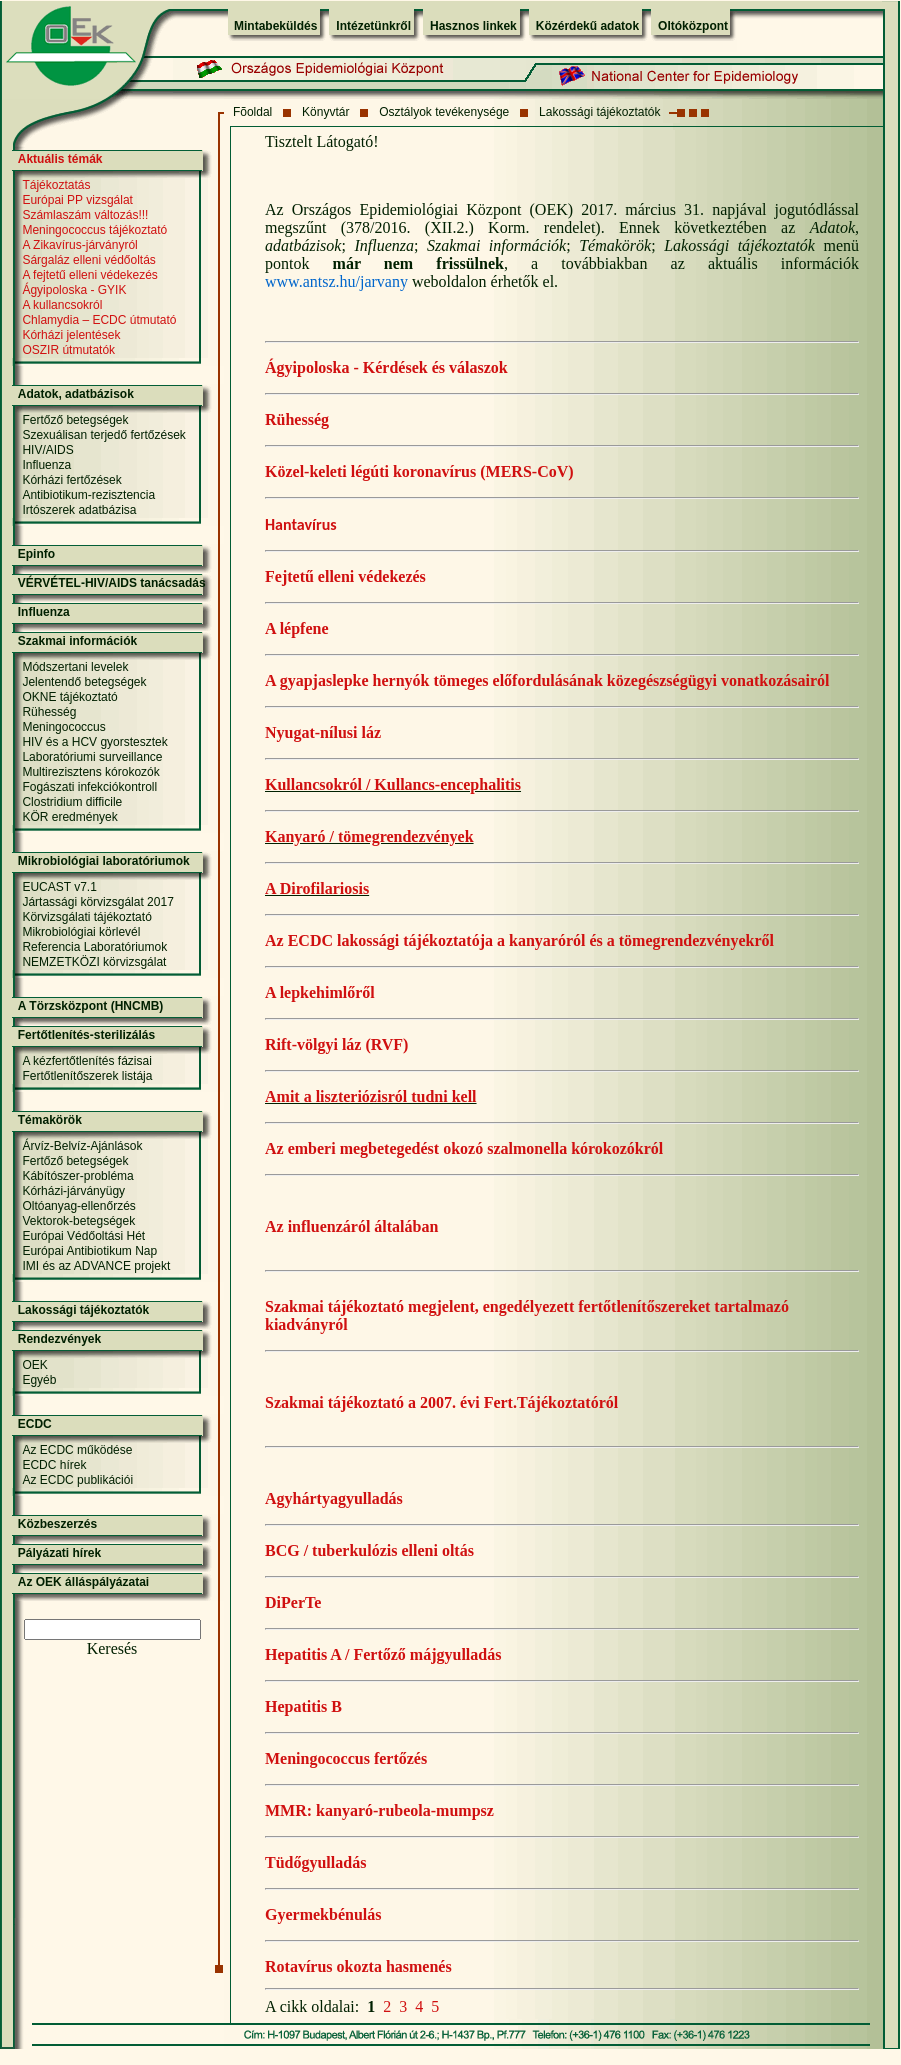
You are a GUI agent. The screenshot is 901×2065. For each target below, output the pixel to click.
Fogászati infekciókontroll (89, 787)
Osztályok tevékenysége (444, 112)
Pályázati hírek (59, 1553)
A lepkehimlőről (320, 992)
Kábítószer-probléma (77, 1176)
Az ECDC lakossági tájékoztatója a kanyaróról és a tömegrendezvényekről (519, 940)
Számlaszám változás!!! (85, 215)
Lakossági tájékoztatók (599, 112)
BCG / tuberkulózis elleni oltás (369, 1550)
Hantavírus (301, 524)
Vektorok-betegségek (78, 1221)
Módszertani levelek (75, 667)
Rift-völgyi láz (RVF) (336, 1044)
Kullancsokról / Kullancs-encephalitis (393, 784)
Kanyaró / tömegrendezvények (369, 836)
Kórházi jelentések (71, 335)
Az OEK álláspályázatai (83, 1582)
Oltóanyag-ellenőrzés (78, 1206)
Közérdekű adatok (587, 26)
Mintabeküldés (275, 26)
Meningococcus (63, 727)
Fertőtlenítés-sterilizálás (86, 1035)
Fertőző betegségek (75, 420)
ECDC (35, 1424)
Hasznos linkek (473, 26)
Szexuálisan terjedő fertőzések (103, 435)
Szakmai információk (77, 641)
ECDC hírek (54, 1465)
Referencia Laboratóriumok (94, 947)
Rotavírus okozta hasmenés (358, 1966)
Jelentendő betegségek (84, 682)
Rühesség (297, 419)
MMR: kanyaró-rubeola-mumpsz (379, 1810)
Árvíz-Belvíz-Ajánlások (82, 1146)
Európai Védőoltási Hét (83, 1236)
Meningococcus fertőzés (346, 1758)
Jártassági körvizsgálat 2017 (97, 902)
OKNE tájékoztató (69, 697)
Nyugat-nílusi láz (323, 732)
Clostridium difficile (72, 802)
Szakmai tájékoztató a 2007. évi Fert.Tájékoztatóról (441, 1402)
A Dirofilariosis (317, 888)
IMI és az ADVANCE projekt (96, 1266)
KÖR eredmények (69, 817)
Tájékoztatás (56, 185)
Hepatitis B (303, 1706)
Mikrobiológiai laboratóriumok (104, 861)
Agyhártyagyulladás (334, 1498)
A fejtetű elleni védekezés (89, 275)
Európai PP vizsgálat (77, 200)
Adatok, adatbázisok (76, 394)
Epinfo (36, 554)
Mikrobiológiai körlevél (81, 932)
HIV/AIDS (47, 450)
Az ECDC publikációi (77, 1480)
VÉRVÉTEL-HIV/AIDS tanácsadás (112, 583)
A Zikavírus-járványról (79, 245)
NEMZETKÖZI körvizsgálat (94, 962)
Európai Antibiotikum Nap (89, 1251)
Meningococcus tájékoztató (94, 230)
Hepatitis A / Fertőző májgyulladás (383, 1654)
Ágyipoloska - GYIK (74, 290)
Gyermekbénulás (323, 1914)
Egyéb (39, 1380)
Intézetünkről (373, 26)
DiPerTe (293, 1602)
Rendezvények (59, 1339)
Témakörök (50, 1120)
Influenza (46, 465)
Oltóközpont (693, 26)
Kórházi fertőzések (71, 480)
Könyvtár (325, 112)
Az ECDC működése (77, 1450)
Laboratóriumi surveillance (92, 757)
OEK (34, 1365)
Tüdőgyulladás (315, 1862)
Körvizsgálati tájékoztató (86, 917)
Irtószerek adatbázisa (79, 510)
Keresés (112, 1648)
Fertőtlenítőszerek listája (87, 1076)
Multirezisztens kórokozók (90, 772)
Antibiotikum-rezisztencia (88, 495)
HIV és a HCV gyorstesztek (94, 742)
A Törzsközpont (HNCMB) (91, 1006)
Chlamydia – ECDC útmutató (99, 320)
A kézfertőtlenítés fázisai (86, 1061)
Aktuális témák (60, 159)
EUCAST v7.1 (59, 887)
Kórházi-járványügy (73, 1191)
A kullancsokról (62, 305)
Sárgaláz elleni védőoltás (88, 260)
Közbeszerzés (57, 1524)
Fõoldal (252, 112)
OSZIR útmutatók (68, 350)
